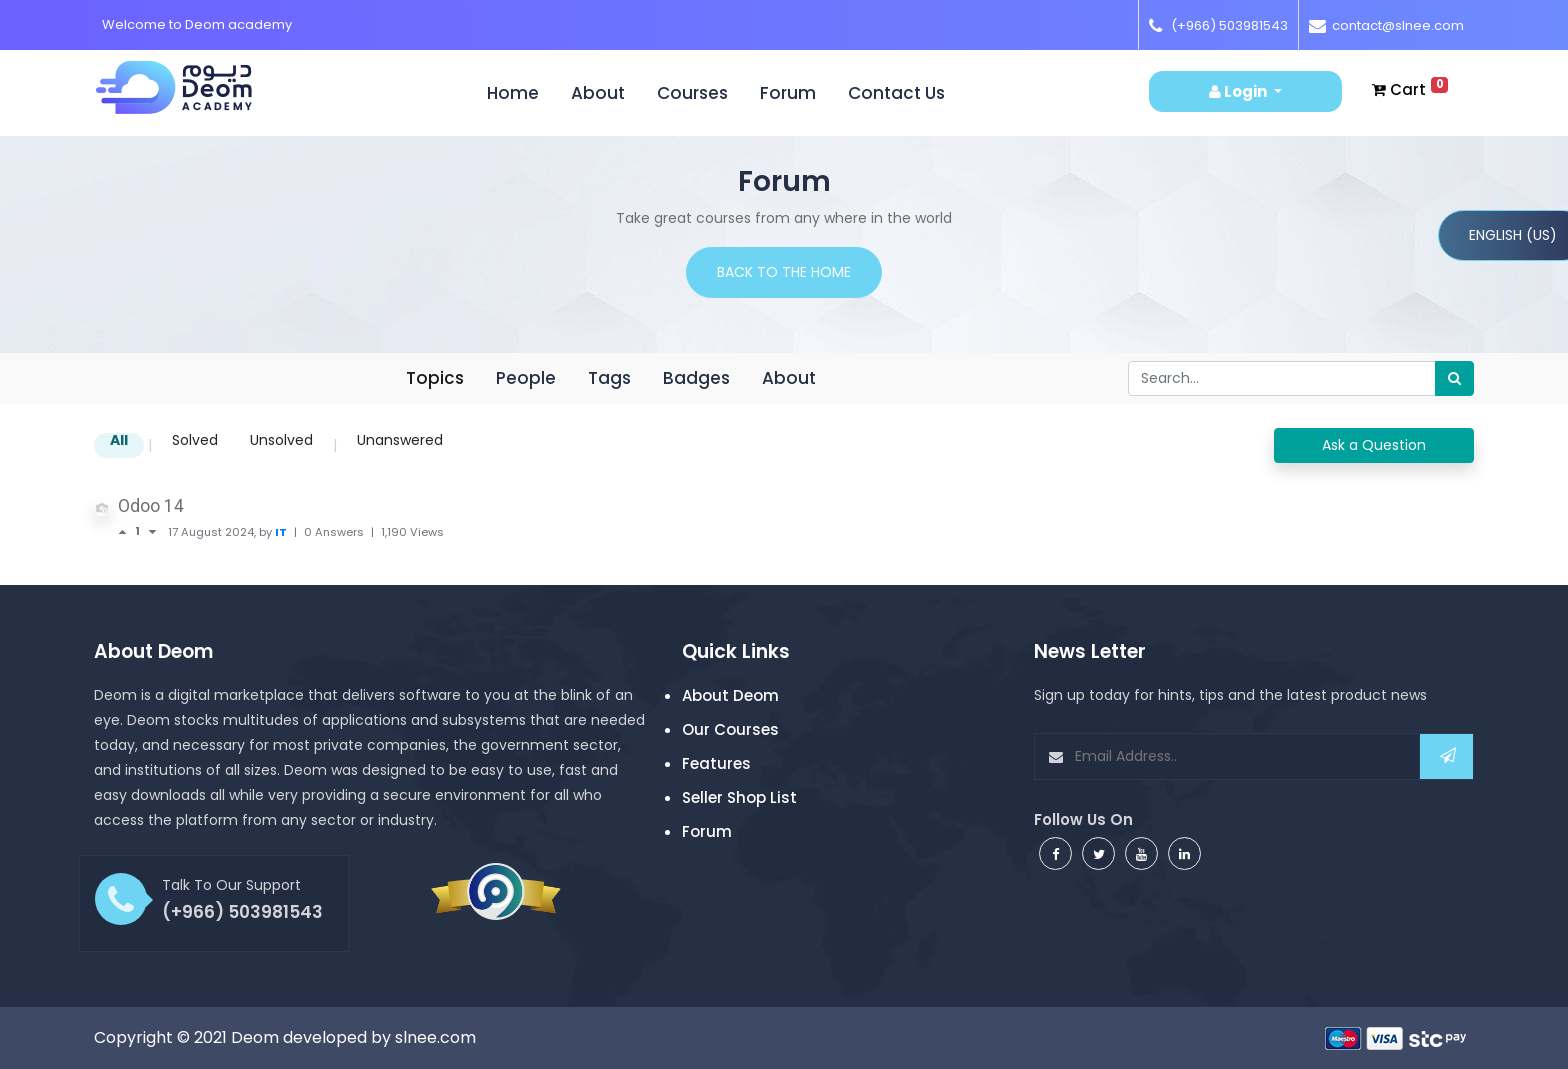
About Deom (730, 695)
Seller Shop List (739, 797)
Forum (788, 93)
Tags (609, 378)
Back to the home (784, 272)
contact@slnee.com (1398, 25)
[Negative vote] (152, 532)
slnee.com (435, 1037)
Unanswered (400, 441)
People (526, 378)
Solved (195, 441)
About (598, 93)
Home (521, 93)
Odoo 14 (151, 506)
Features (716, 763)
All (119, 441)
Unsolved (281, 441)
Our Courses (730, 729)
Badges (696, 378)
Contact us (896, 93)
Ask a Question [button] (1374, 445)
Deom (255, 1037)
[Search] (1454, 378)
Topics (435, 378)
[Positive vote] (126, 532)
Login (1239, 91)
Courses (692, 93)
